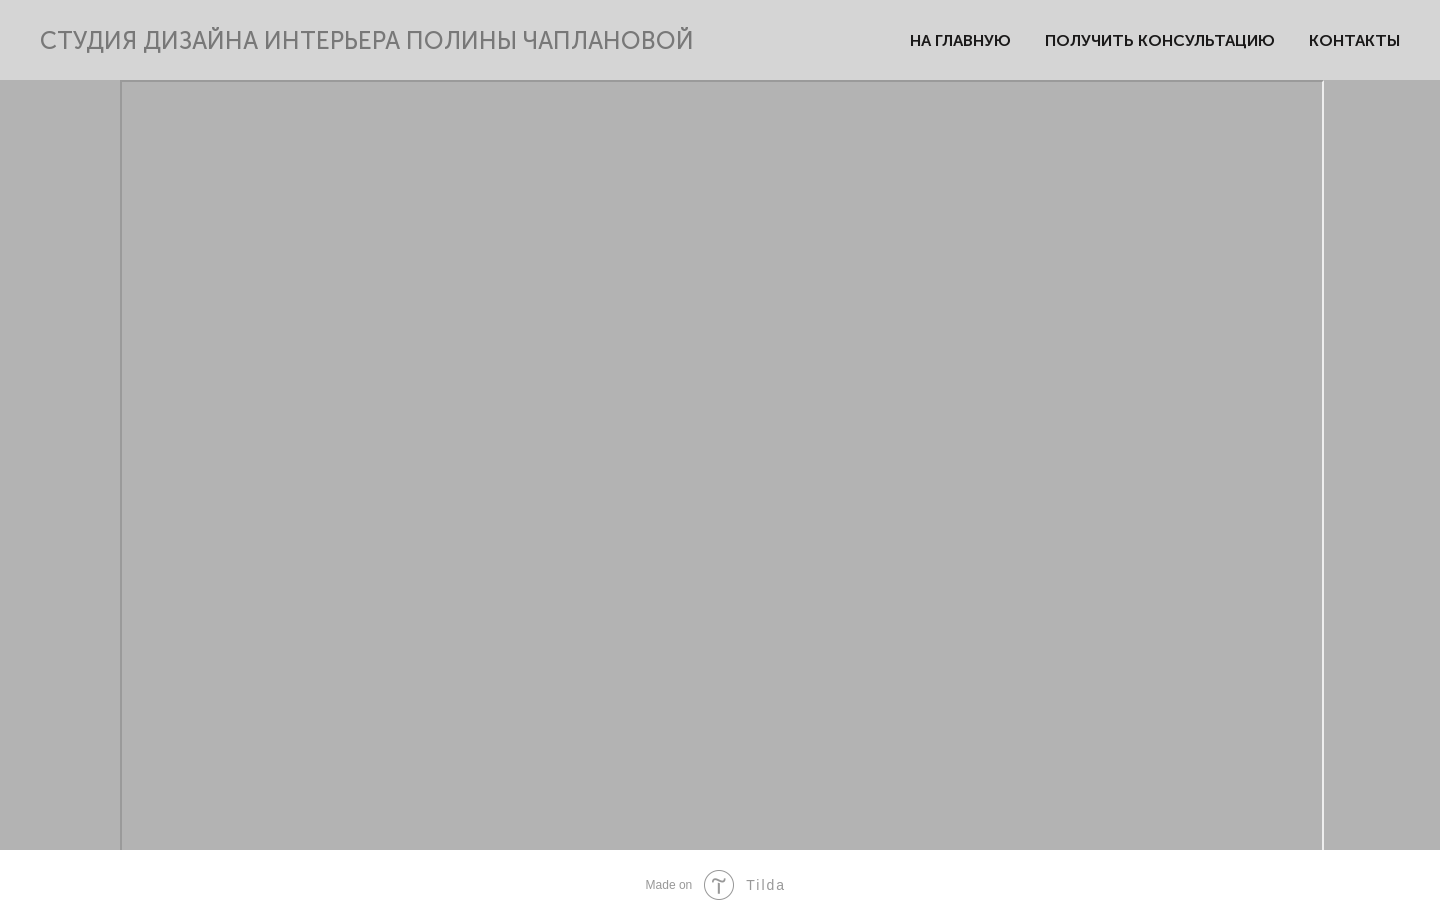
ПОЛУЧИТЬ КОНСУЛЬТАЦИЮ (1160, 40)
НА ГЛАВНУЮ (960, 40)
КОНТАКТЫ (1354, 40)
